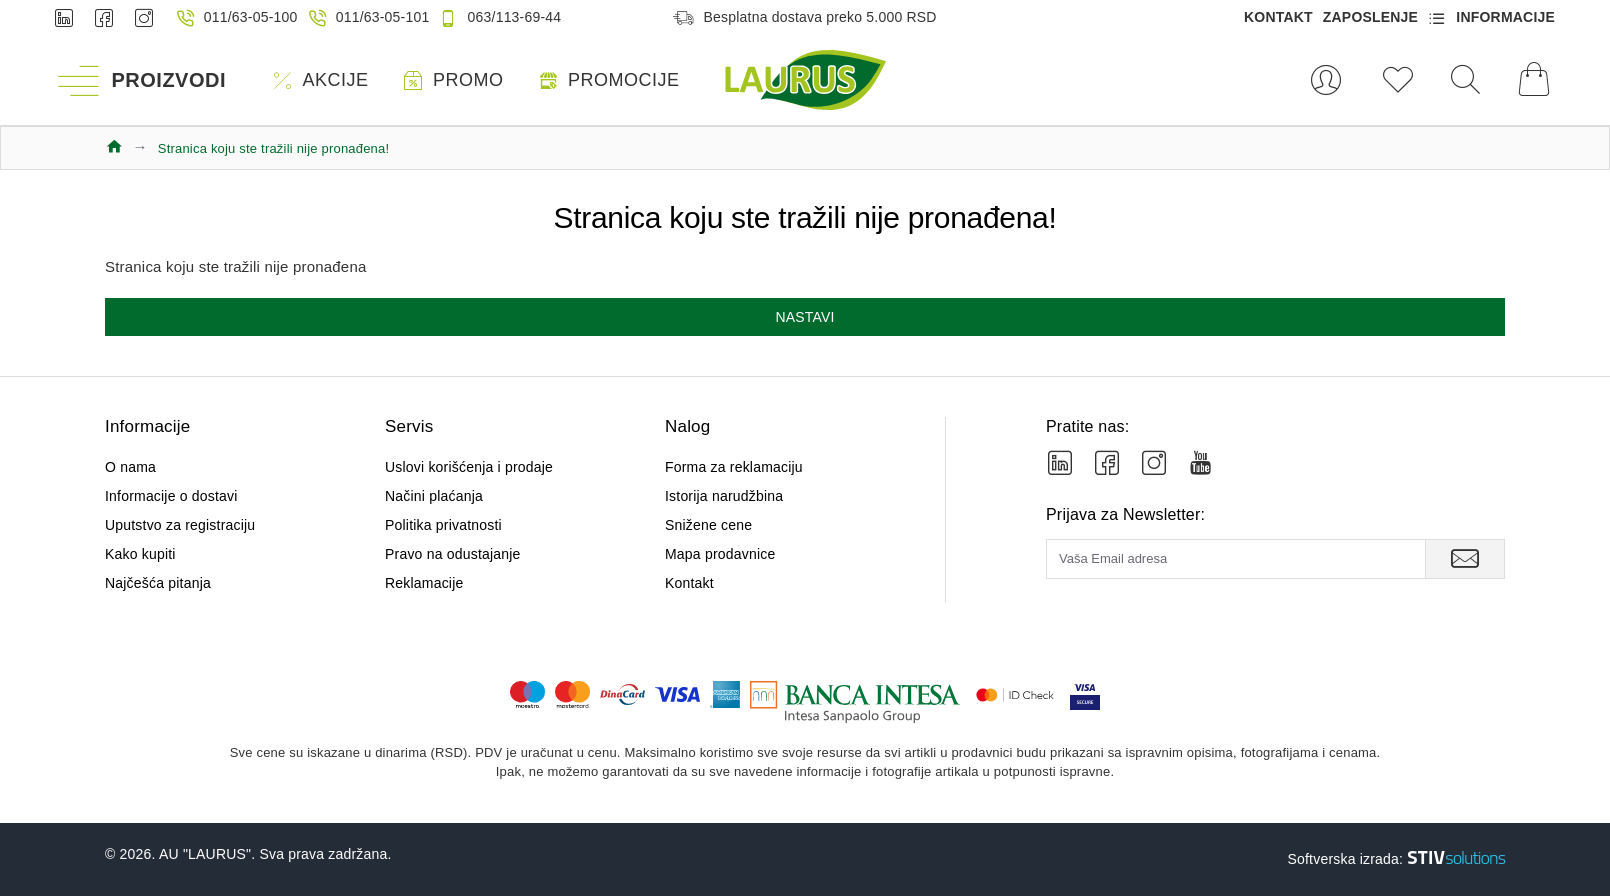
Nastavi (804, 317)
